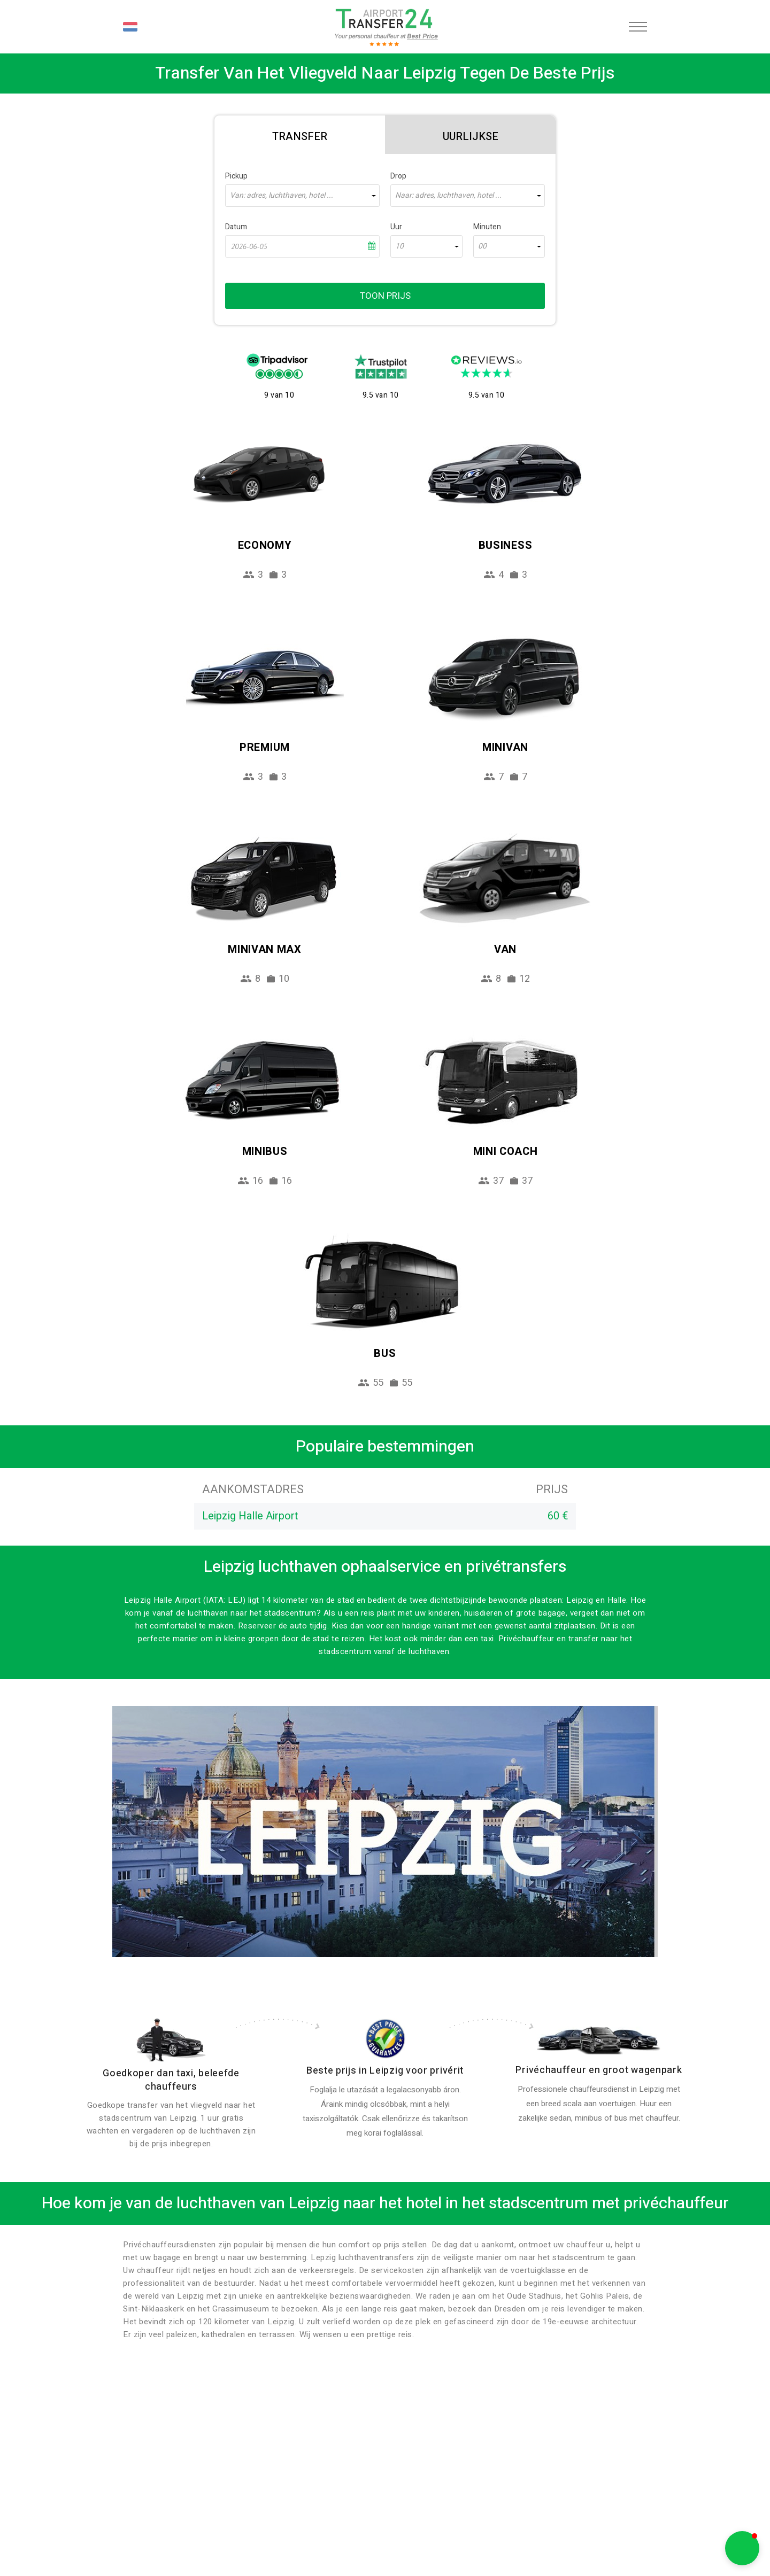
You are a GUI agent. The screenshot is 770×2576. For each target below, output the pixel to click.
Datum (236, 226)
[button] (742, 2548)
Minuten (487, 226)
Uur (396, 226)
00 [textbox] (482, 246)
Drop (398, 176)
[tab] (299, 134)
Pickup (236, 176)
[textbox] (302, 195)
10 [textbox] (399, 246)
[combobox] (302, 195)
